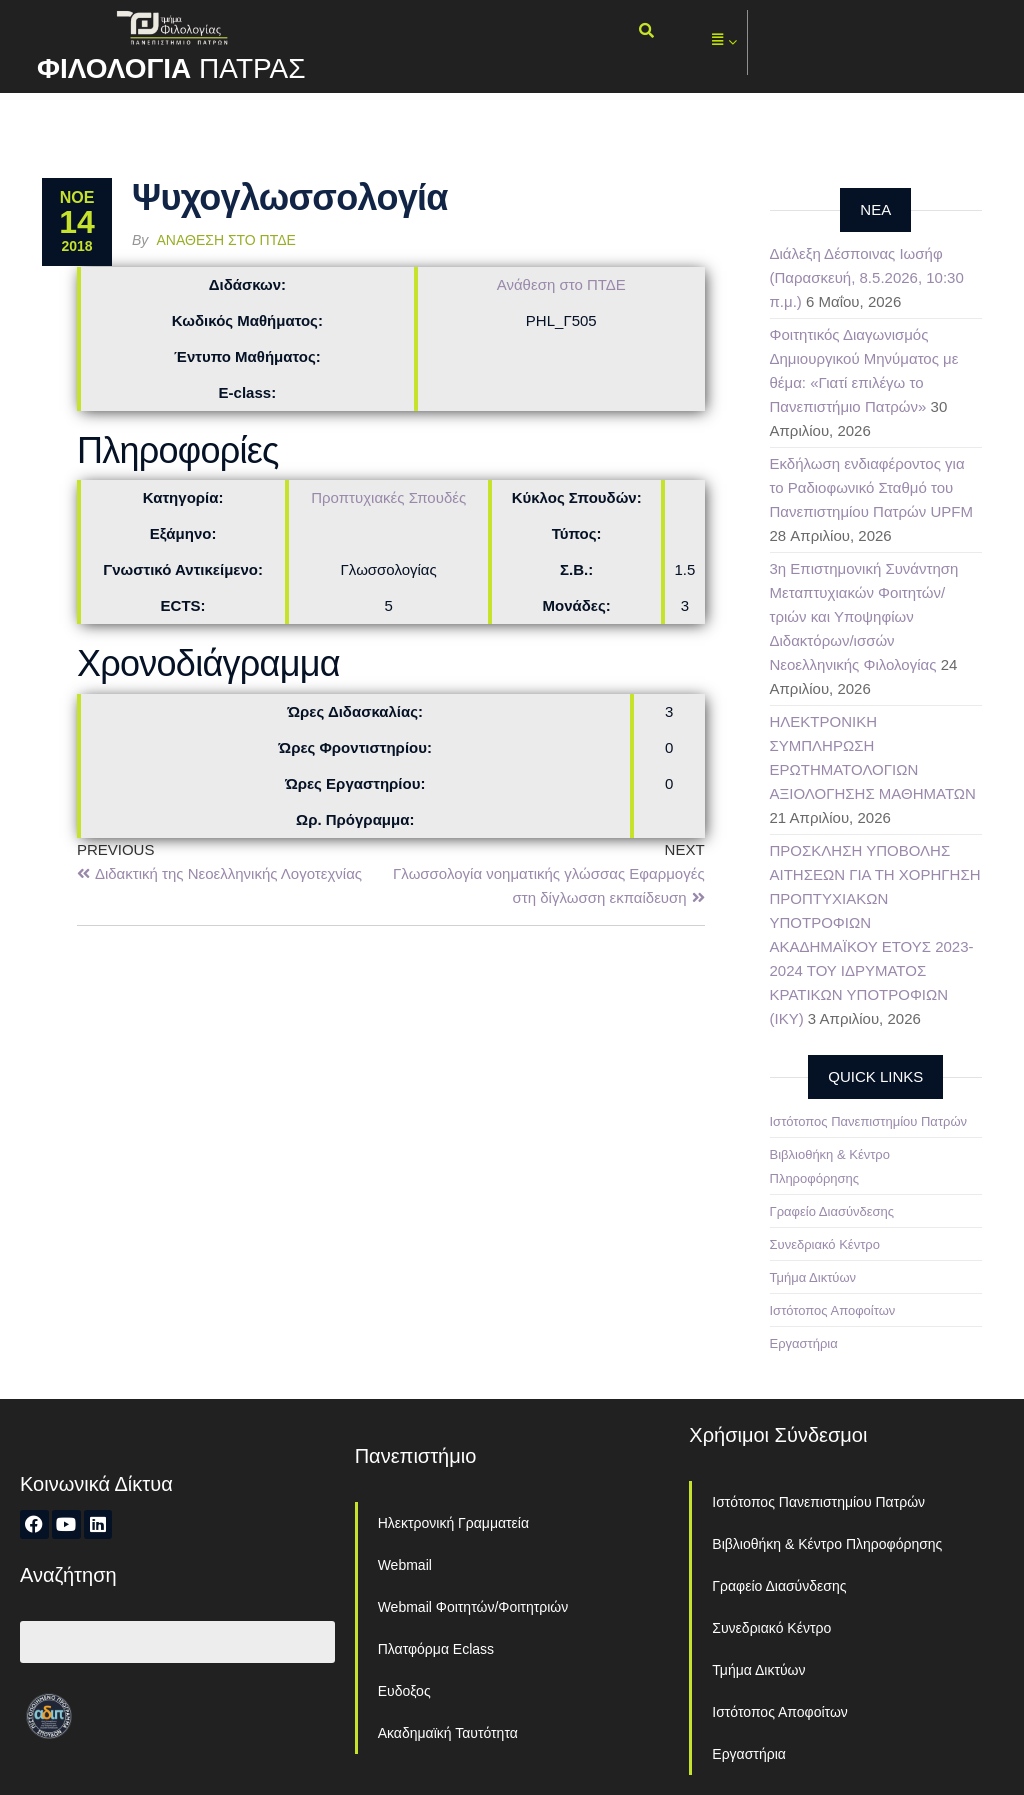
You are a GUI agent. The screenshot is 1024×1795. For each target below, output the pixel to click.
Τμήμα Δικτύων (813, 1277)
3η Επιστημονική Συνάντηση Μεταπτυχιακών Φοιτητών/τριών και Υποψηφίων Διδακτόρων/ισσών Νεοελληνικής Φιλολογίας (864, 616)
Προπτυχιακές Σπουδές (388, 497)
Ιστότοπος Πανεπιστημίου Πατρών (869, 1121)
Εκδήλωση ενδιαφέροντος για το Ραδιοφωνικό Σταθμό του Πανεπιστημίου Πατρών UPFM (871, 487)
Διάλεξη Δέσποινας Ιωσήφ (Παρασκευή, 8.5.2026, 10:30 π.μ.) (867, 277)
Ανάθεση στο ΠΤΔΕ (226, 240)
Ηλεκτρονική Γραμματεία (453, 1523)
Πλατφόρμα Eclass (436, 1649)
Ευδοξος (404, 1691)
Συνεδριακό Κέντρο (825, 1244)
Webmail (405, 1565)
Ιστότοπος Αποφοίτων (833, 1310)
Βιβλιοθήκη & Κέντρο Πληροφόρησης (827, 1544)
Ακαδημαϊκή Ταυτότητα (448, 1733)
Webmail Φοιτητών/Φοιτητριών (473, 1607)
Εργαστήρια (804, 1343)
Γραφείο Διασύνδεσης (832, 1211)
